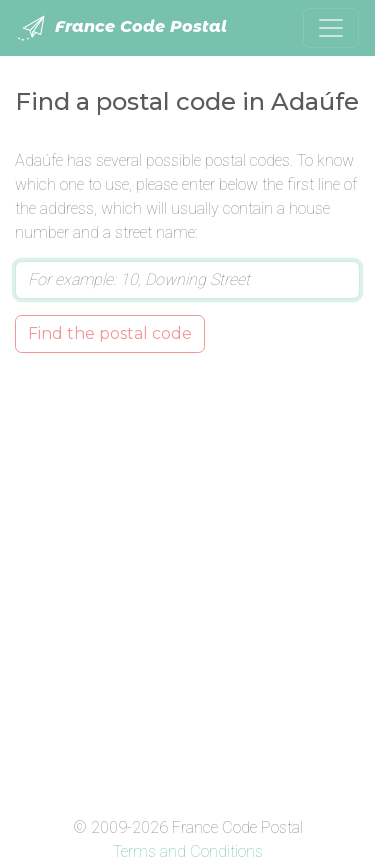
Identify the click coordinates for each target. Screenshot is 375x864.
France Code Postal (121, 28)
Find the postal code (110, 333)
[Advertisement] (187, 580)
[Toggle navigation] (331, 28)
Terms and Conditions (188, 851)
